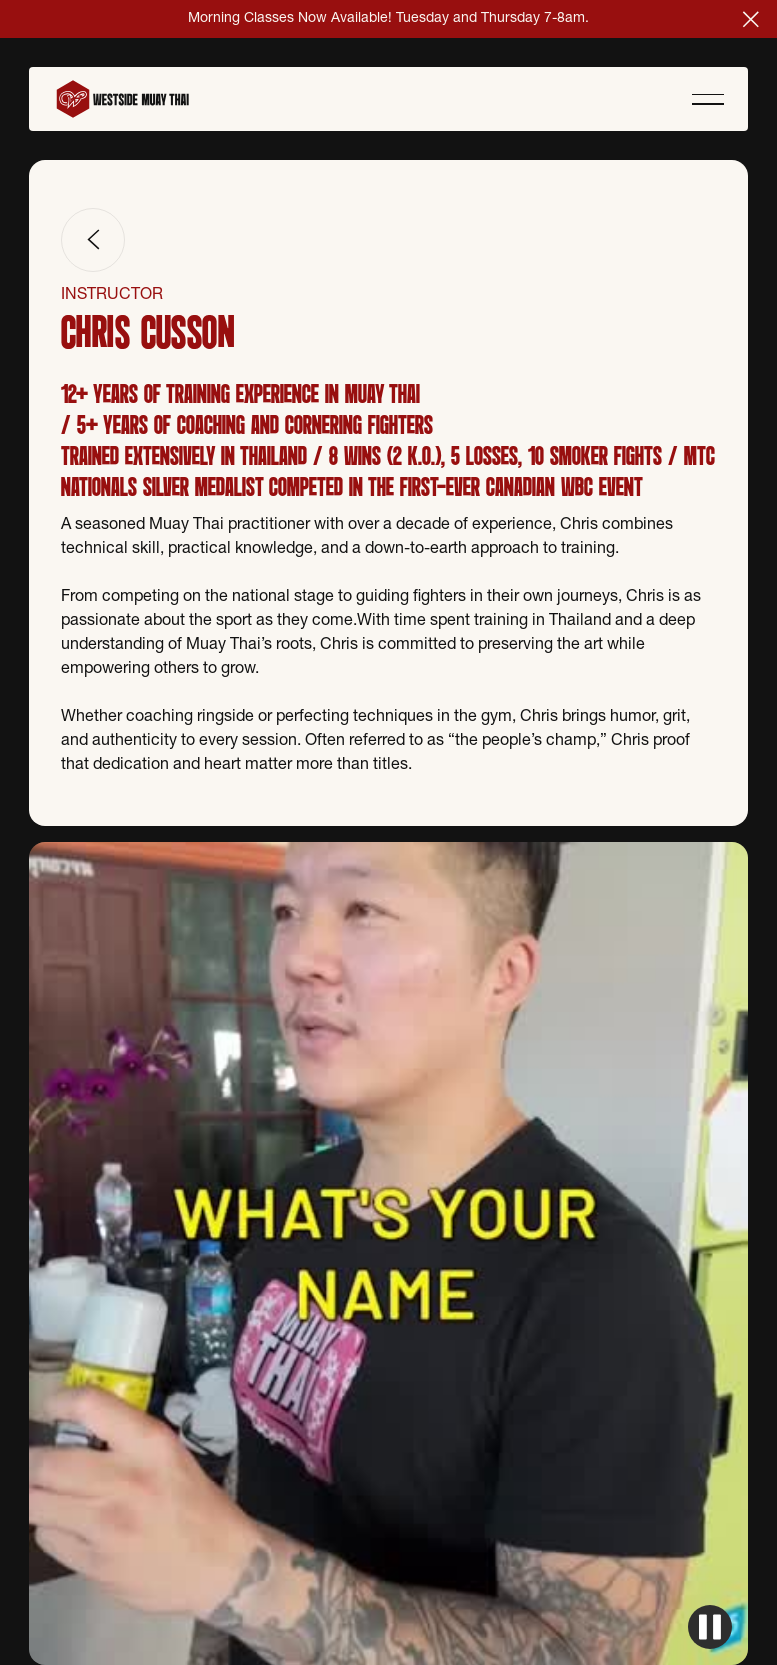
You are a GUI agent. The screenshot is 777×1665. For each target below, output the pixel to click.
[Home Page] (133, 99)
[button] (751, 19)
